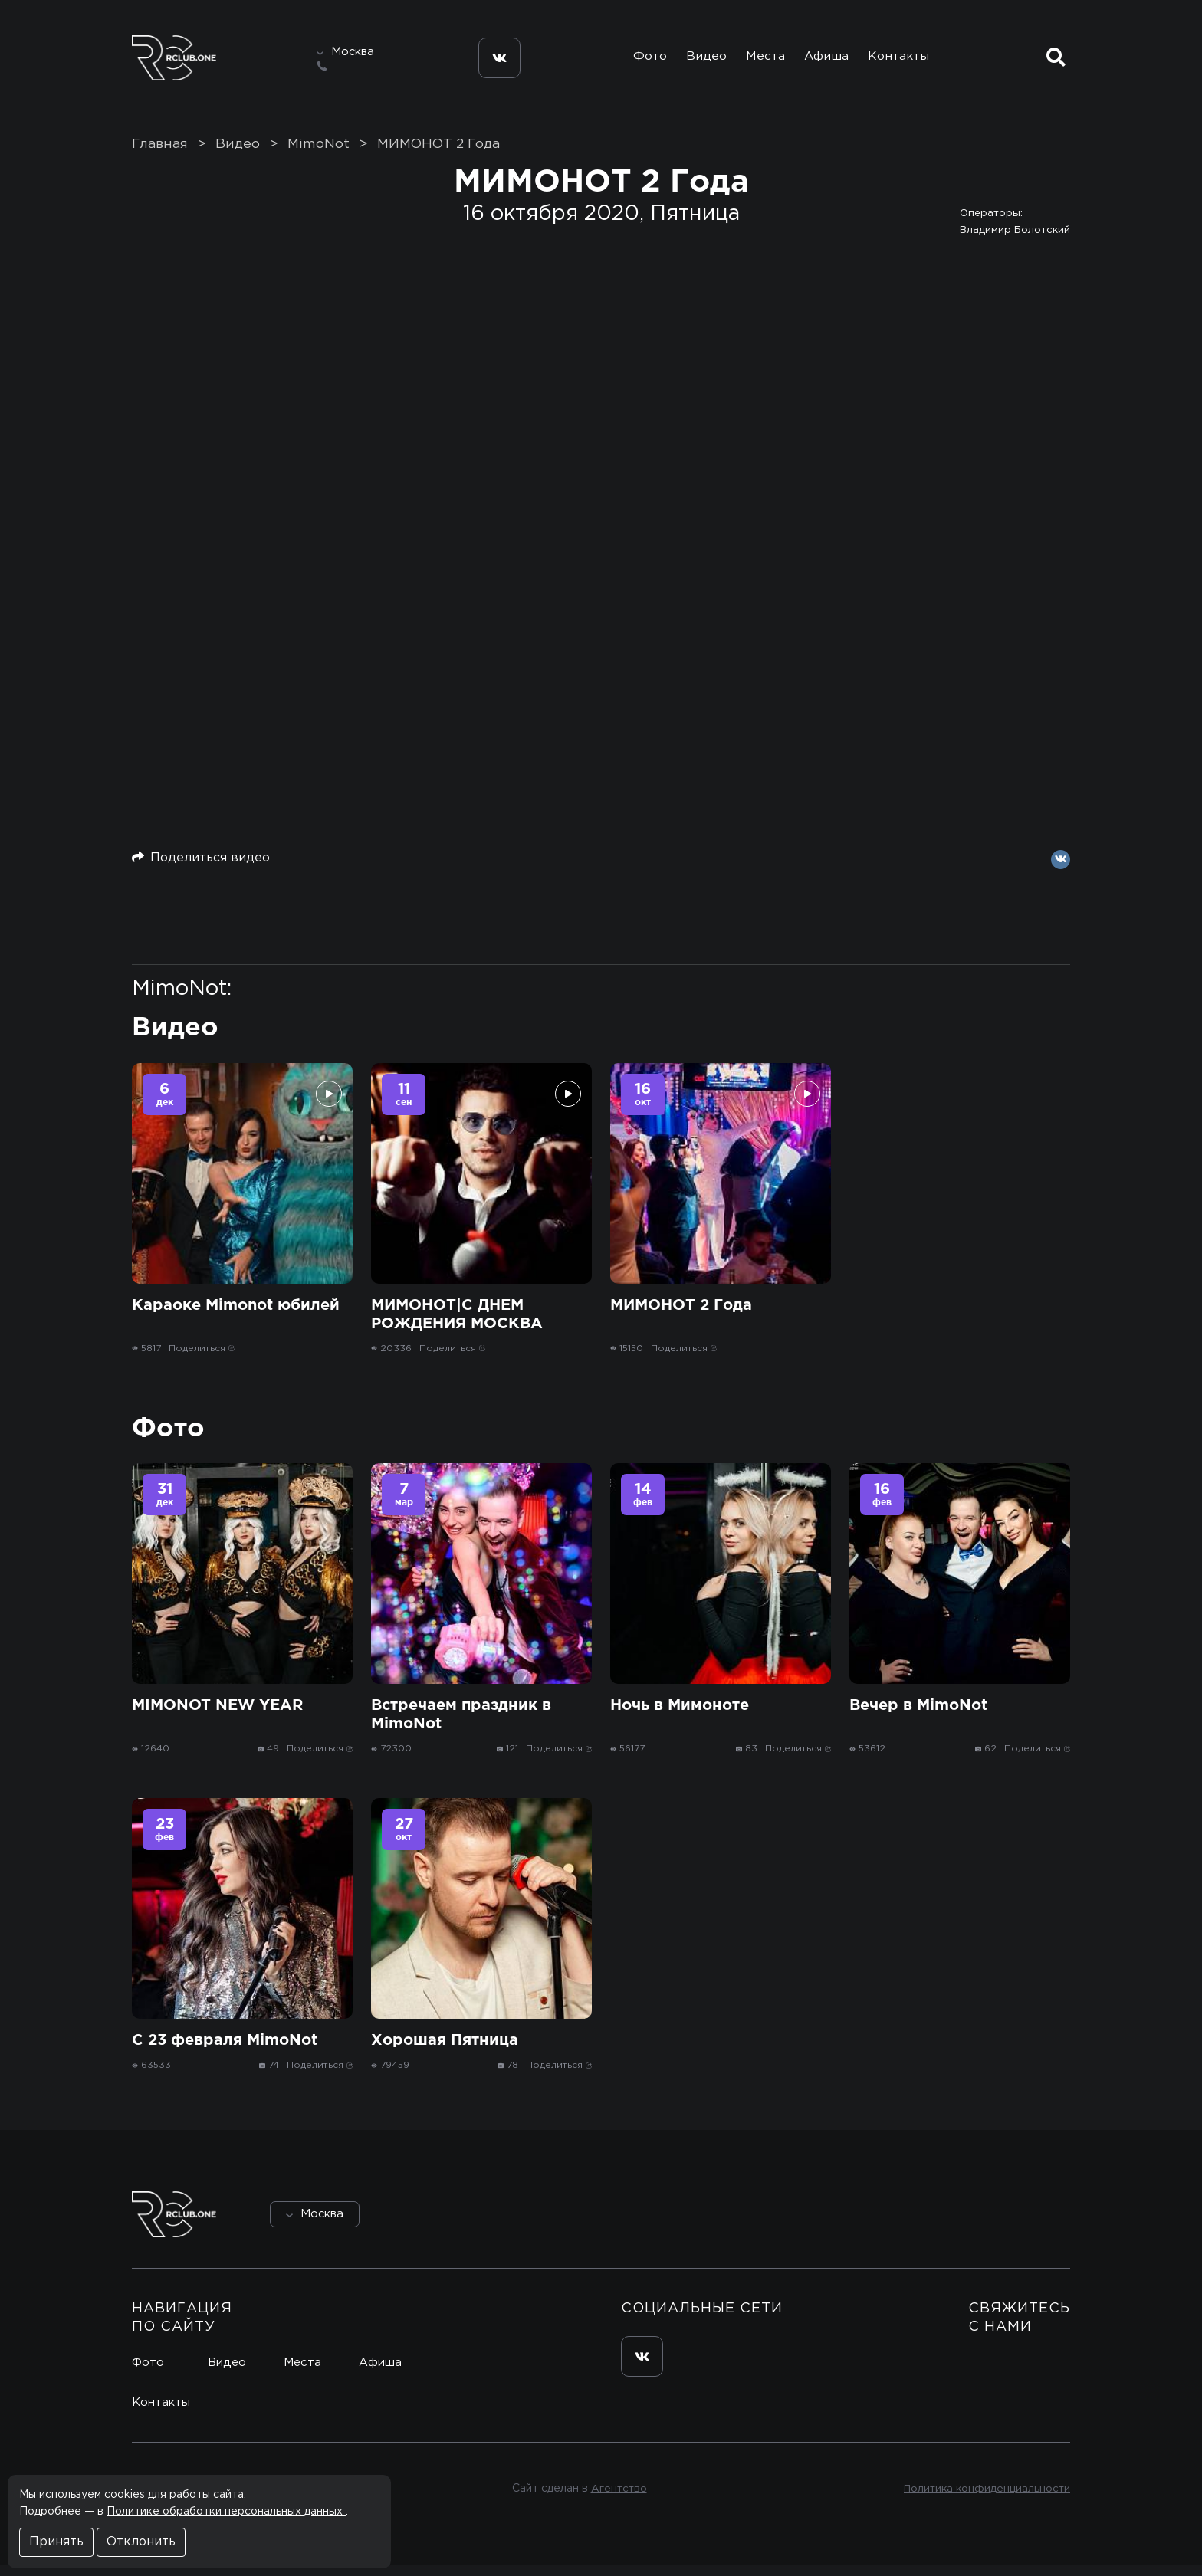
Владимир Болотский (1015, 239)
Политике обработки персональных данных (226, 2511)
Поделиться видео (201, 867)
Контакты (903, 60)
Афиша (827, 60)
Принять (56, 2542)
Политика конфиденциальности (984, 2499)
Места (763, 60)
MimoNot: (182, 998)
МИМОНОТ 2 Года (438, 154)
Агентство (616, 2499)
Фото (642, 60)
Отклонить (141, 2542)
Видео (701, 60)
